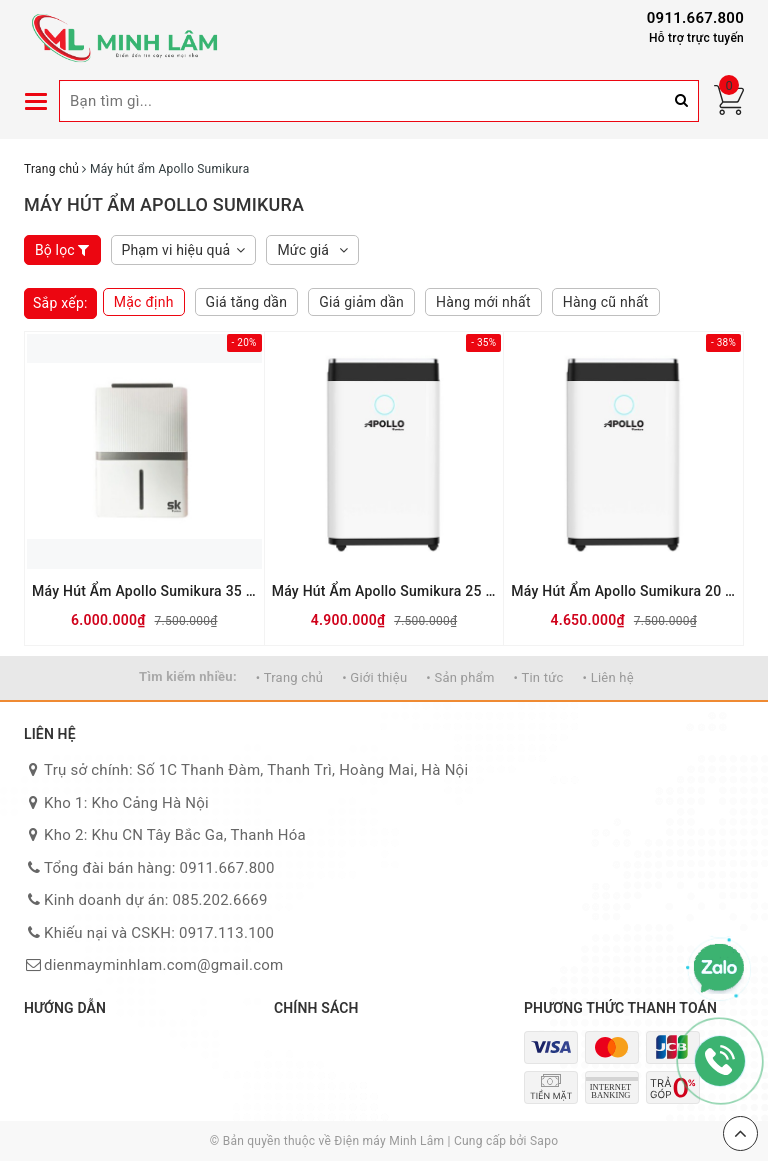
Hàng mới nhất (483, 302)
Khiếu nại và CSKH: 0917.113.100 (159, 933)
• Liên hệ (608, 677)
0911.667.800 (695, 18)
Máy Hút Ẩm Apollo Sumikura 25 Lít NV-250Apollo (384, 591)
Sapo (544, 1141)
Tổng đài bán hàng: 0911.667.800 (159, 868)
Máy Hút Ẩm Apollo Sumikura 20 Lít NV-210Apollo (623, 591)
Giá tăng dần (247, 302)
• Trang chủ (289, 677)
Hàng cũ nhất (606, 302)
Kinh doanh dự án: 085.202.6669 (156, 900)
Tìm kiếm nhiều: (188, 676)
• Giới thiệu (374, 677)
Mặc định (144, 302)
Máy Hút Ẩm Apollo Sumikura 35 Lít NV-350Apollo (144, 591)
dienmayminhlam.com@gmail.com (164, 965)
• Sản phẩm (460, 677)
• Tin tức (539, 677)
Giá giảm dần (361, 302)
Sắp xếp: (60, 303)
